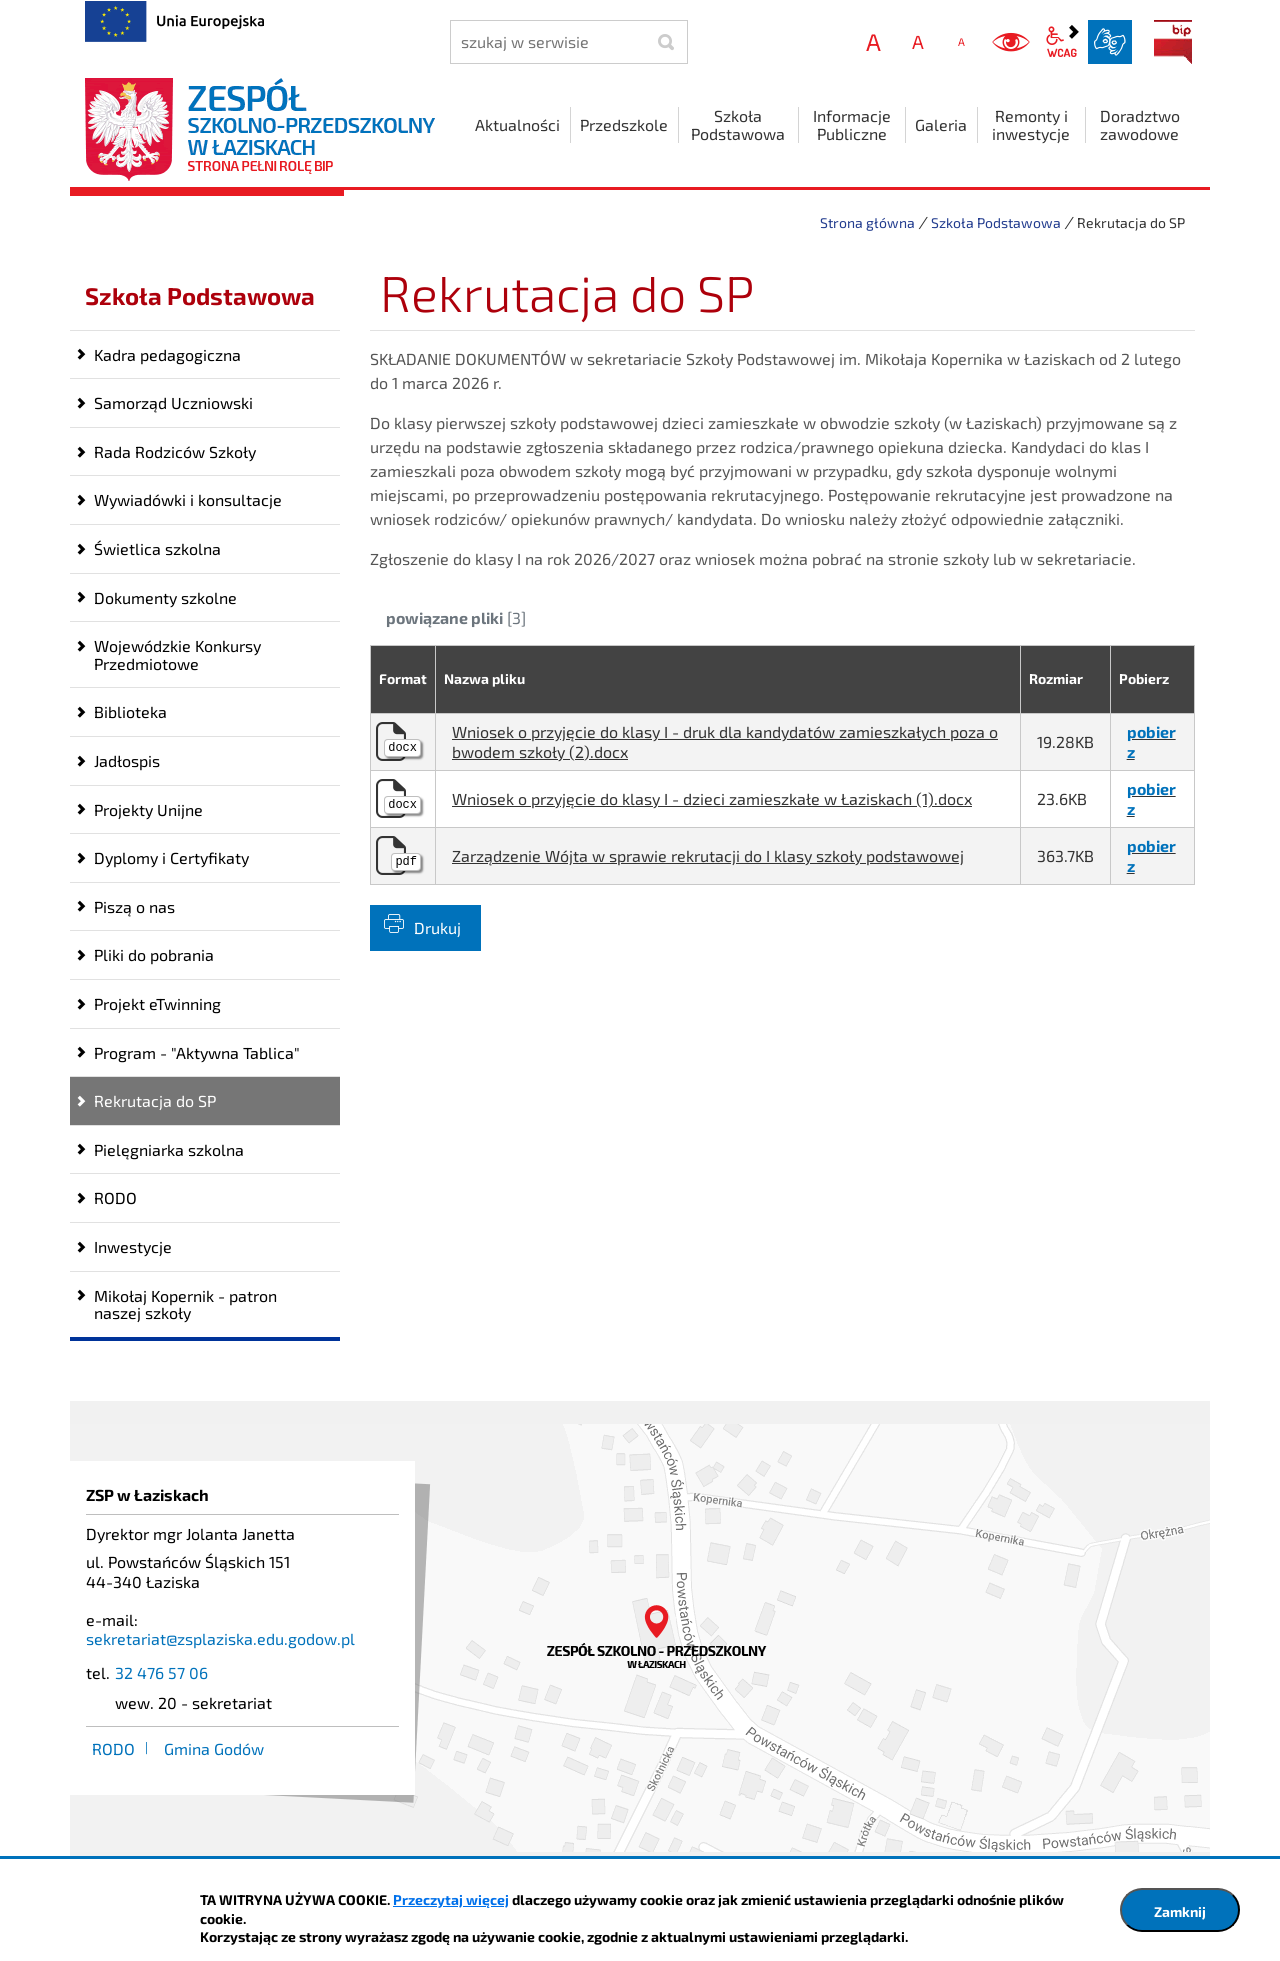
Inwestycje (133, 1246)
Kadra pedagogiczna (167, 354)
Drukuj (437, 927)
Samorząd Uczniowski (173, 402)
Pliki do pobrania (154, 954)
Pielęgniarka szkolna (169, 1149)
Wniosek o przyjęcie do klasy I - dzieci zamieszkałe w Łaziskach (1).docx (712, 798)
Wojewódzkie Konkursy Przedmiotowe (177, 654)
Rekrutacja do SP (155, 1100)
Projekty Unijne (148, 809)
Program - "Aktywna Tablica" (197, 1052)
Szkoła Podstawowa (996, 222)
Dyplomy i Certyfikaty (171, 857)
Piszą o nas (134, 906)
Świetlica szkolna (157, 548)
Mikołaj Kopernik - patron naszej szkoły (185, 1304)
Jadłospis (127, 760)
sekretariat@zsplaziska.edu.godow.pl (220, 1638)
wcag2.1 (1062, 42)
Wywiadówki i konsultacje (188, 499)
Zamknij (1180, 1911)
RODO (115, 1197)
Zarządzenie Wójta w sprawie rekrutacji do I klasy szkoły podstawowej (708, 855)
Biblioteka (130, 711)
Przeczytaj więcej (451, 1899)
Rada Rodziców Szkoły (175, 451)
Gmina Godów (214, 1748)
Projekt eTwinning (157, 1003)
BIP (1173, 42)
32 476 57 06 (161, 1672)
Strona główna (867, 222)
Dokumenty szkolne (165, 597)
